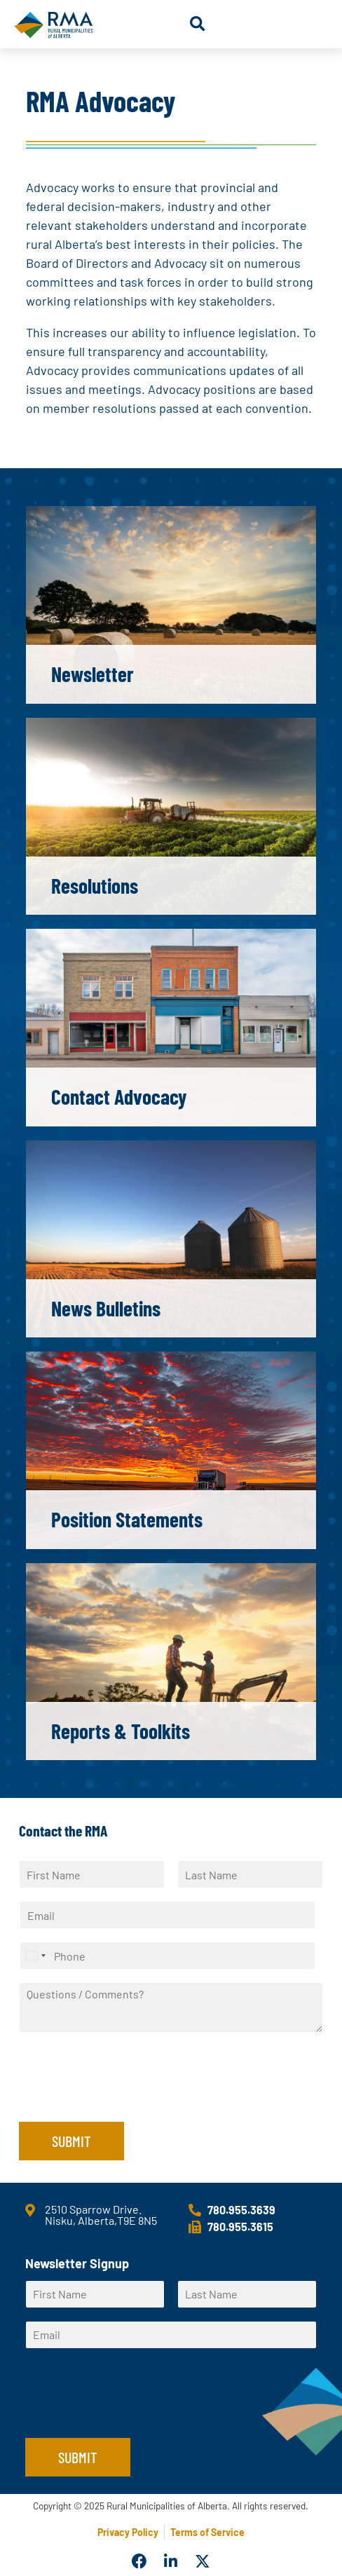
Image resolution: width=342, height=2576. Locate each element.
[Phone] (167, 1955)
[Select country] (35, 1955)
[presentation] (125, 2098)
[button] (197, 24)
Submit (71, 2141)
